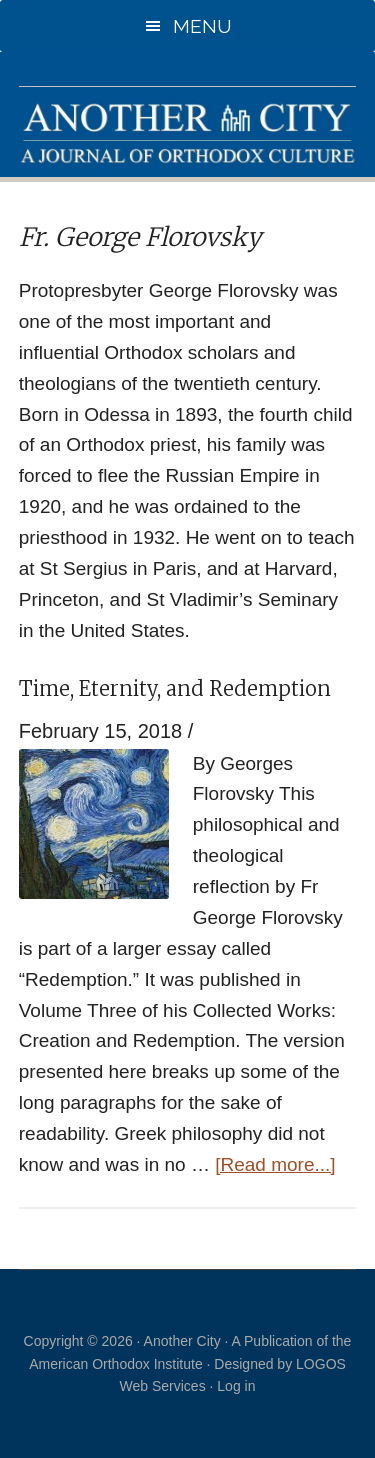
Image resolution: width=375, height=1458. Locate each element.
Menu (202, 26)
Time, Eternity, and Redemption (175, 688)
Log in (236, 1386)
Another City (188, 132)
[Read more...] (275, 1164)
